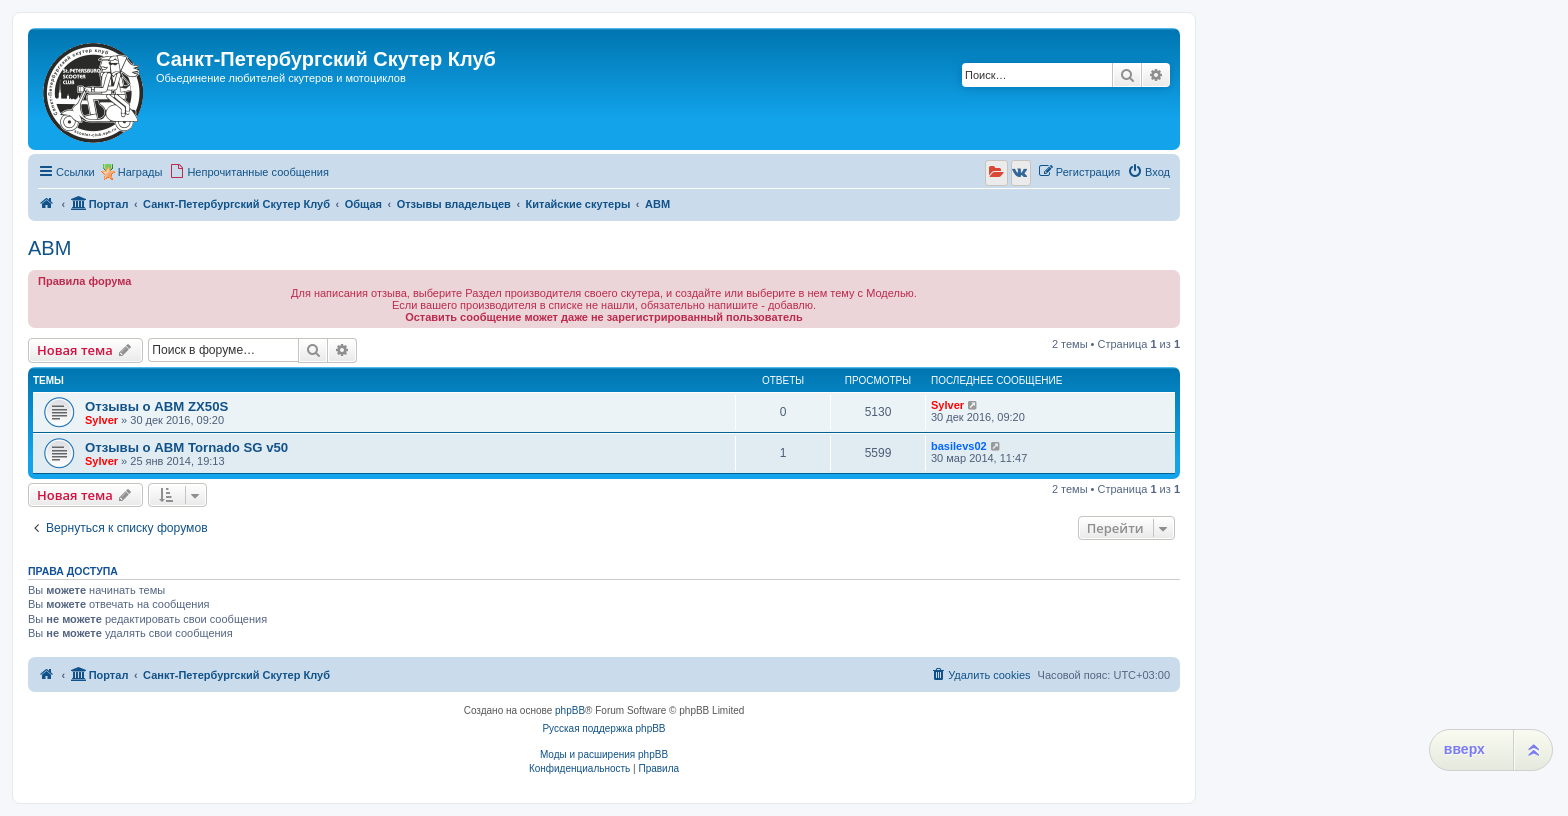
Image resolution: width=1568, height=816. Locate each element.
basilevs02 (959, 446)
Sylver (101, 420)
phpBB (570, 710)
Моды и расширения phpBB (604, 754)
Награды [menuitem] (140, 172)
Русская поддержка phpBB (603, 728)
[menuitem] (249, 172)
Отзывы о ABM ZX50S (156, 406)
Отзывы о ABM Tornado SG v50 (186, 447)
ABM (49, 248)
